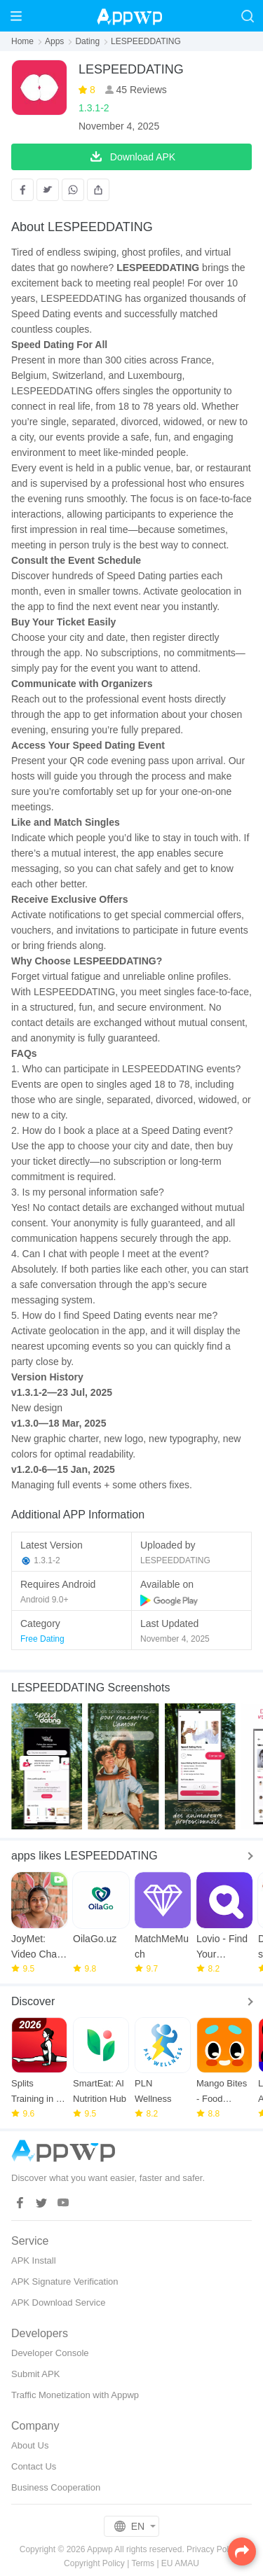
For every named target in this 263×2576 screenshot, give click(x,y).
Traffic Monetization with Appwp (75, 2395)
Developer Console (50, 2353)
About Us (29, 2445)
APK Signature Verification (64, 2281)
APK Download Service (58, 2302)
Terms (142, 2563)
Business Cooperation (55, 2487)
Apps (54, 41)
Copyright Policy (94, 2563)
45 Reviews (140, 89)
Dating (87, 41)
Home (22, 41)
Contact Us (33, 2466)
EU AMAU (180, 2563)
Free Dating (42, 1639)
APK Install (33, 2260)
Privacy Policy (213, 2549)
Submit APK (35, 2374)
